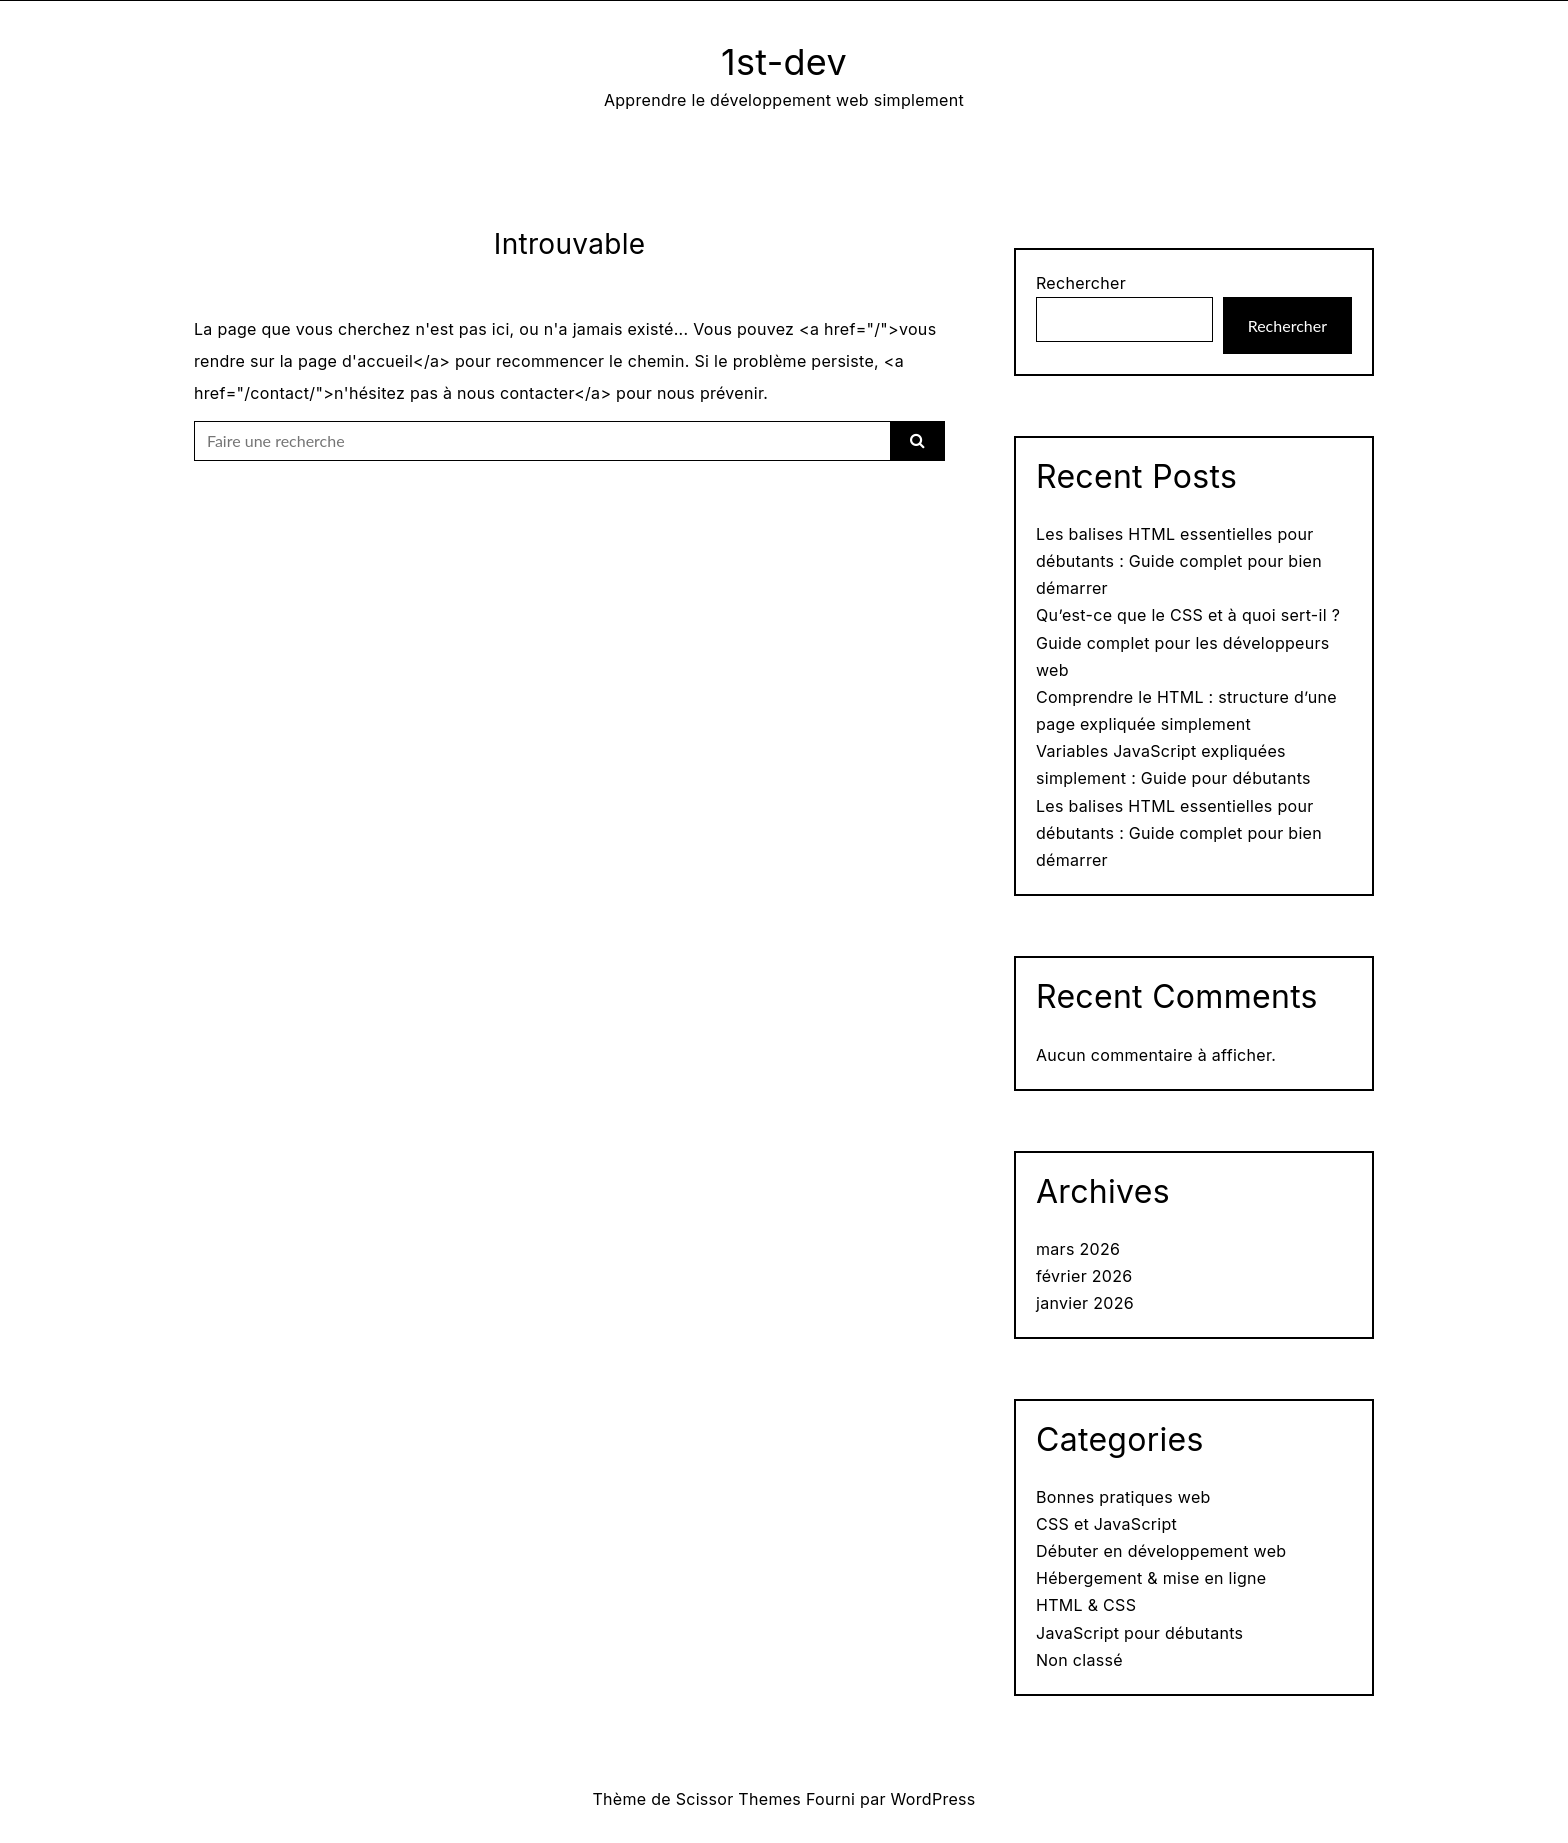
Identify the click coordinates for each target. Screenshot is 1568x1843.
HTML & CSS (1086, 1605)
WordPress (933, 1799)
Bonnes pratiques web (1123, 1497)
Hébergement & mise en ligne (1151, 1578)
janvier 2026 (1085, 1303)
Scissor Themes (738, 1799)
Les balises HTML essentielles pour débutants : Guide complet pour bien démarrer (1179, 561)
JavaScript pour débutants (1139, 1633)
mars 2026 (1078, 1249)
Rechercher (1081, 283)
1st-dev (784, 62)
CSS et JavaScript (1106, 1524)
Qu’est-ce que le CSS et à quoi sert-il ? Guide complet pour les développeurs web (1188, 642)
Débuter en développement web (1161, 1551)
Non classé (1079, 1660)
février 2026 (1084, 1276)
